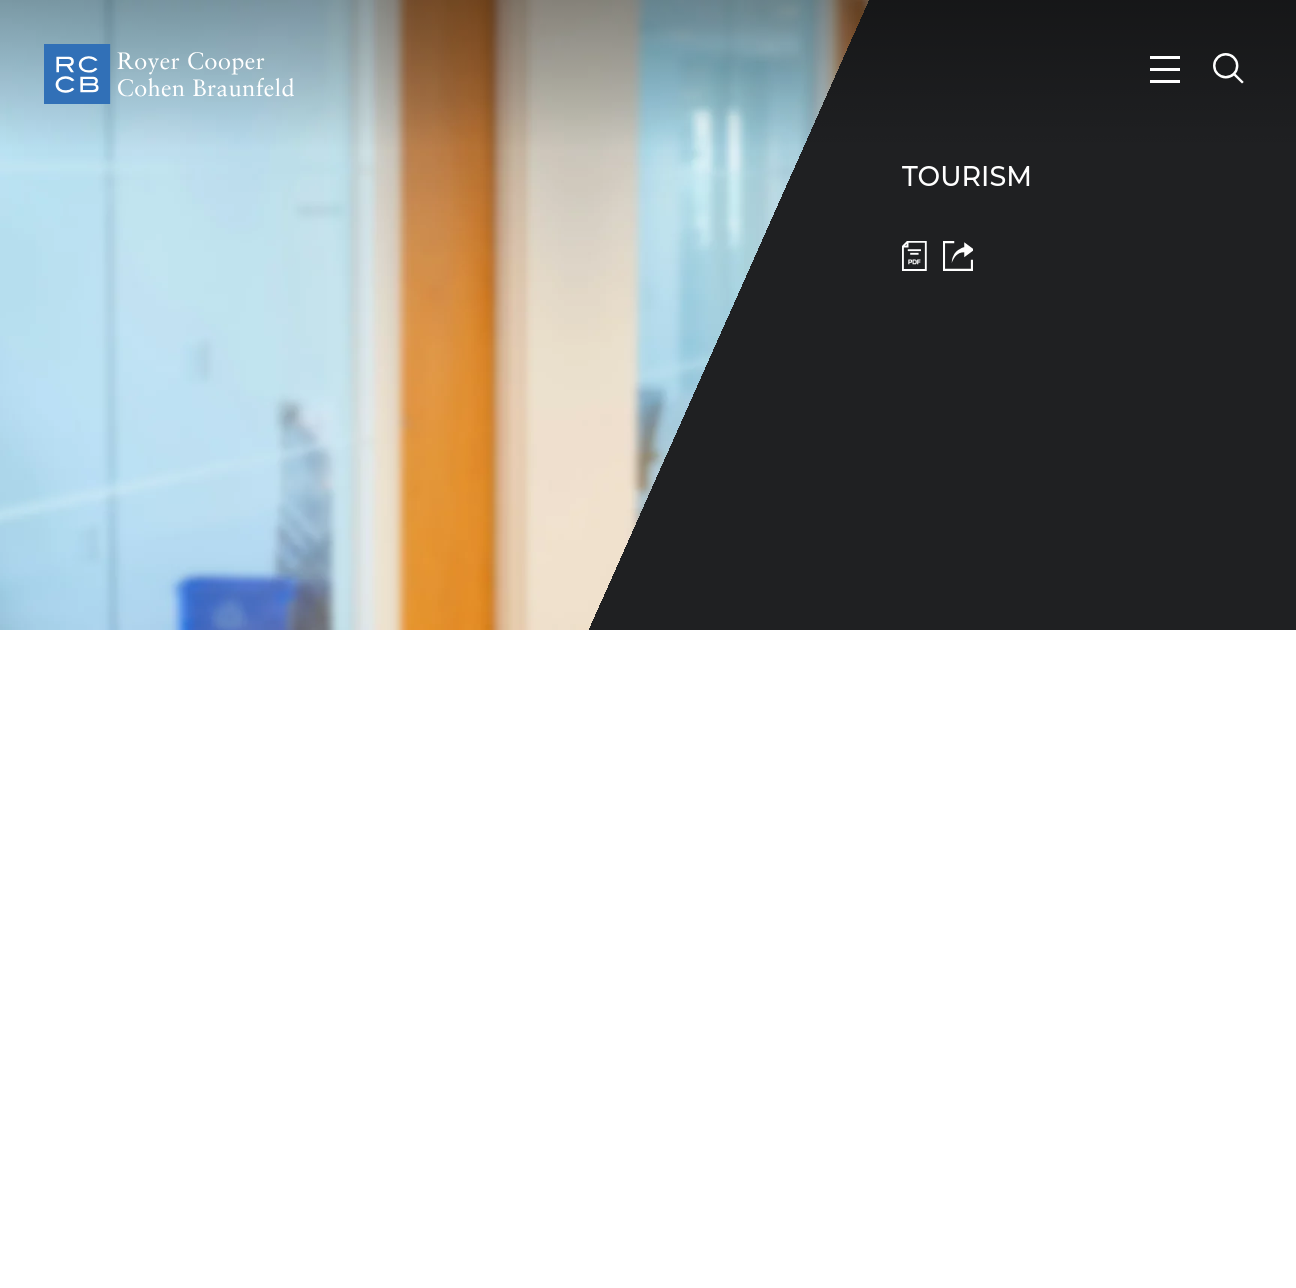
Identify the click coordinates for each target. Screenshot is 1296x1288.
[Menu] (1166, 69)
